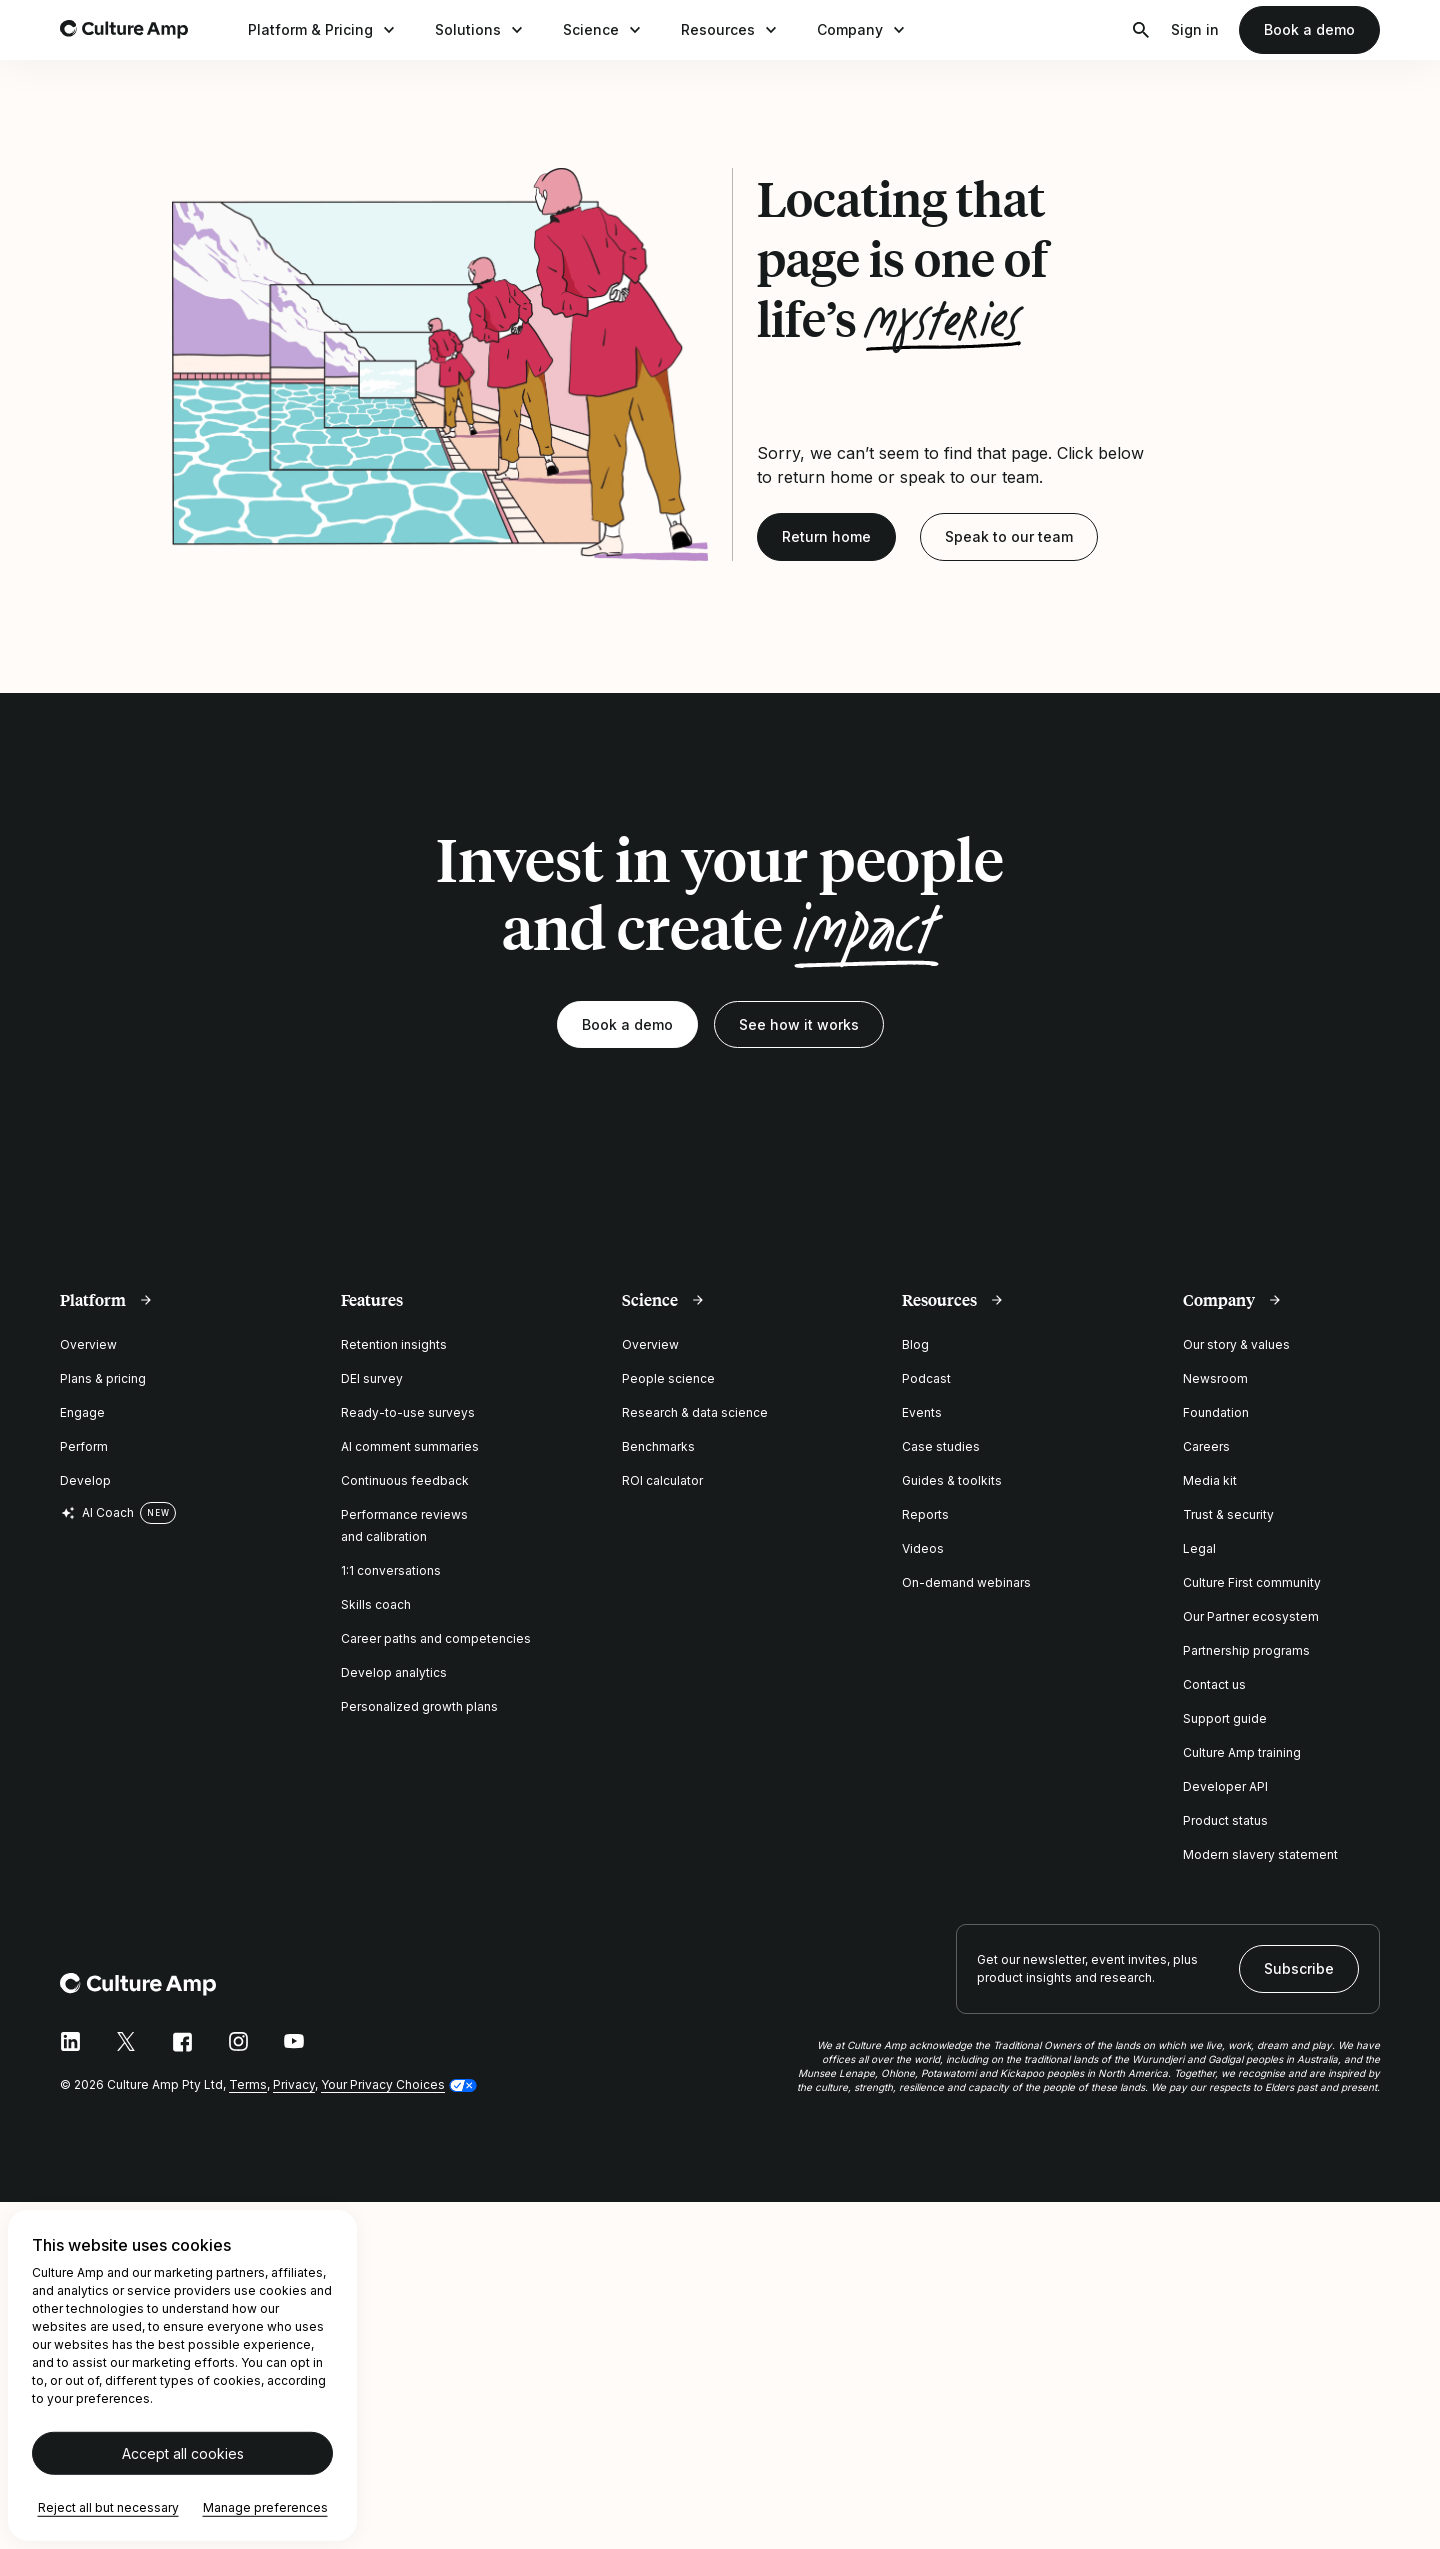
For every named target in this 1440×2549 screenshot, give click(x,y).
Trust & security (1228, 1514)
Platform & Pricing (323, 30)
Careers (1206, 1446)
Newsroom (1215, 1378)
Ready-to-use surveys (408, 1412)
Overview (88, 1344)
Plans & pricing (103, 1378)
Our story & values (1236, 1344)
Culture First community (1252, 1582)
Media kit (1210, 1480)
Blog (915, 1344)
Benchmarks (658, 1446)
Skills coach (376, 1604)
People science (668, 1378)
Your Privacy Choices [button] (383, 2084)
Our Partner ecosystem (1251, 1616)
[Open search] (1141, 30)
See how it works (799, 1024)
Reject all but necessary (108, 2507)
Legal (1199, 1548)
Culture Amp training (1242, 1752)
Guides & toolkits (952, 1480)
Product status (1225, 1820)
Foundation (1216, 1412)
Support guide (1225, 1718)
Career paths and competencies (436, 1638)
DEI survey (372, 1378)
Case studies (941, 1446)
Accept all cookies (183, 2453)
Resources (731, 30)
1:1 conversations (391, 1570)
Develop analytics (394, 1672)
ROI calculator (662, 1480)
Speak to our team (1009, 536)
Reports (925, 1514)
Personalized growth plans (419, 1706)
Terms (248, 2084)
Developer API (1225, 1786)
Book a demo (1309, 29)
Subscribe (1299, 1968)
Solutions (481, 30)
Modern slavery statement (1260, 1854)
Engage (82, 1412)
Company (863, 30)
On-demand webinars (966, 1582)
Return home (826, 536)
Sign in (1195, 29)
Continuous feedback (405, 1480)
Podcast (926, 1378)
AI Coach (97, 1513)
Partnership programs (1246, 1650)
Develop (85, 1480)
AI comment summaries (410, 1446)
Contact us (1214, 1684)
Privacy (294, 2084)
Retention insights (394, 1344)
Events (922, 1412)
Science (604, 30)
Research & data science (695, 1412)
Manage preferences (265, 2507)
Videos (923, 1548)
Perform (84, 1446)
